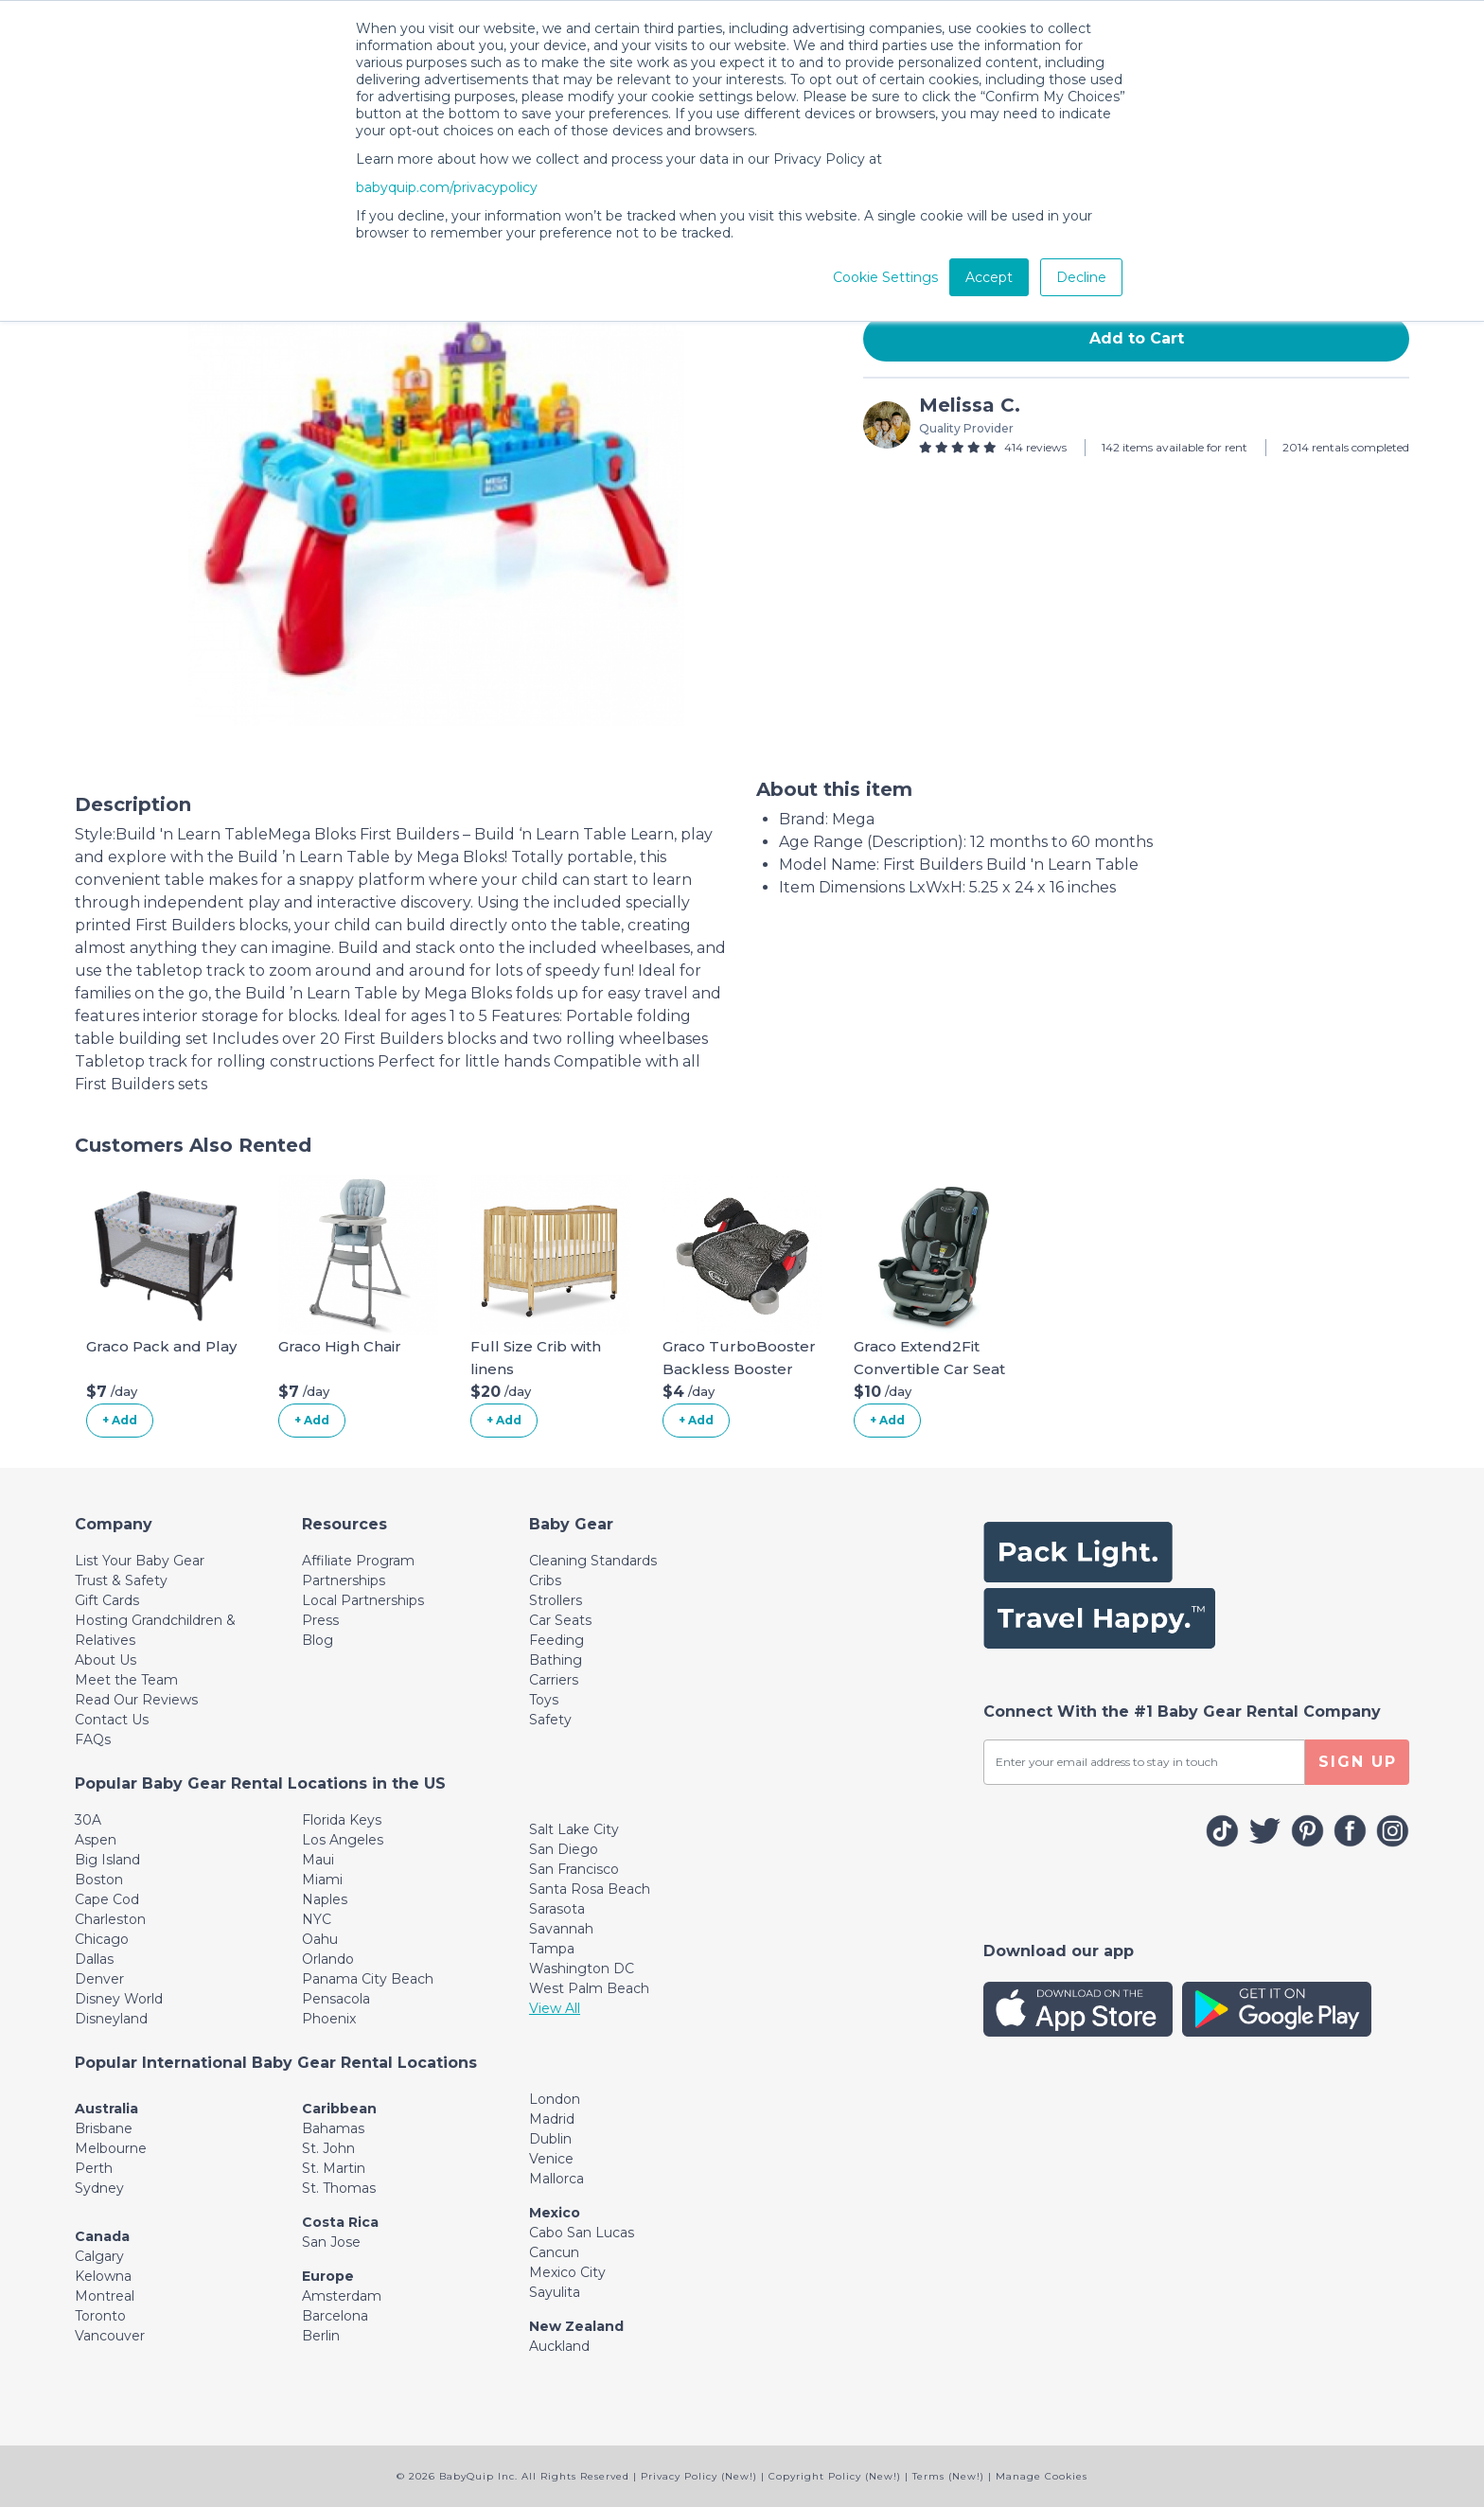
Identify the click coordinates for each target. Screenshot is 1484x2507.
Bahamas (333, 2128)
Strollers (555, 1600)
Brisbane (103, 2128)
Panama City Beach (367, 1978)
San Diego (563, 1849)
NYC (316, 1919)
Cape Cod (107, 1899)
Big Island (107, 1859)
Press (320, 1620)
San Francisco (574, 1869)
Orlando (328, 1959)
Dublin (550, 2138)
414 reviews (1035, 447)
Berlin (321, 2335)
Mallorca (556, 2178)
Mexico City (567, 2272)
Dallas (94, 1959)
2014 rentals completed (1345, 447)
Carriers (553, 1679)
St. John (328, 2148)
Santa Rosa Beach (589, 1889)
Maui (318, 1859)
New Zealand (576, 2326)
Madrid (551, 2118)
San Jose (331, 2242)
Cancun (554, 2252)
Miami (322, 1879)
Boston (99, 1879)
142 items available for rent (1174, 447)
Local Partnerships (363, 1600)
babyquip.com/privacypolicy (447, 187)
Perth (94, 2168)
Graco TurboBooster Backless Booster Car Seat (739, 1369)
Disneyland (111, 2018)
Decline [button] (1081, 277)
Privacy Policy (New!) (699, 2476)
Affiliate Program (358, 1560)
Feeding (556, 1640)
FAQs (93, 1739)
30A (88, 1819)
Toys (543, 1699)
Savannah (561, 1928)
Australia (106, 2108)
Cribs (545, 1580)
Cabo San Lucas (581, 2232)
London (554, 2099)
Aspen (95, 1839)
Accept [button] (989, 277)
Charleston (110, 1919)
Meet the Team (126, 1679)
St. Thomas (339, 2188)
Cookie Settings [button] (885, 277)
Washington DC (581, 1968)
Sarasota (557, 1908)
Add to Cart (1136, 338)
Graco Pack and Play (161, 1346)
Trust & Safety (121, 1580)
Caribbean (339, 2108)
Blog (317, 1640)
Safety (550, 1719)
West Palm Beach (589, 1988)
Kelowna (103, 2276)
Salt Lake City (574, 1829)
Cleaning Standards (593, 1560)
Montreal (104, 2295)
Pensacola (336, 1998)
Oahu (320, 1939)
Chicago (102, 1939)
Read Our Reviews (136, 1699)
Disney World (119, 1998)
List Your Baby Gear (139, 1560)
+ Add (119, 1420)
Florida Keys (341, 1819)
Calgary (99, 2256)
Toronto (100, 2315)
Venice (551, 2158)
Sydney (99, 2188)
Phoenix (329, 2018)
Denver (99, 1978)
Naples (324, 1899)
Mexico (554, 2212)
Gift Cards (107, 1600)
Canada (102, 2236)
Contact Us (112, 1719)
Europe (328, 2276)
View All (554, 2008)
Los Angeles (342, 1839)
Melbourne (111, 2148)
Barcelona (335, 2315)
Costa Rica (340, 2222)
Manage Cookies (1041, 2476)
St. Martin (333, 2168)
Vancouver (110, 2335)
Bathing (555, 1659)
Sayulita (554, 2292)
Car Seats (560, 1620)
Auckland (559, 2346)
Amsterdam (341, 2295)
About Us (105, 1659)
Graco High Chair (339, 1346)
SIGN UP (1357, 1762)
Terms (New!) (948, 2476)
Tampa (551, 1948)
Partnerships (343, 1580)
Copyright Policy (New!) (834, 2476)
